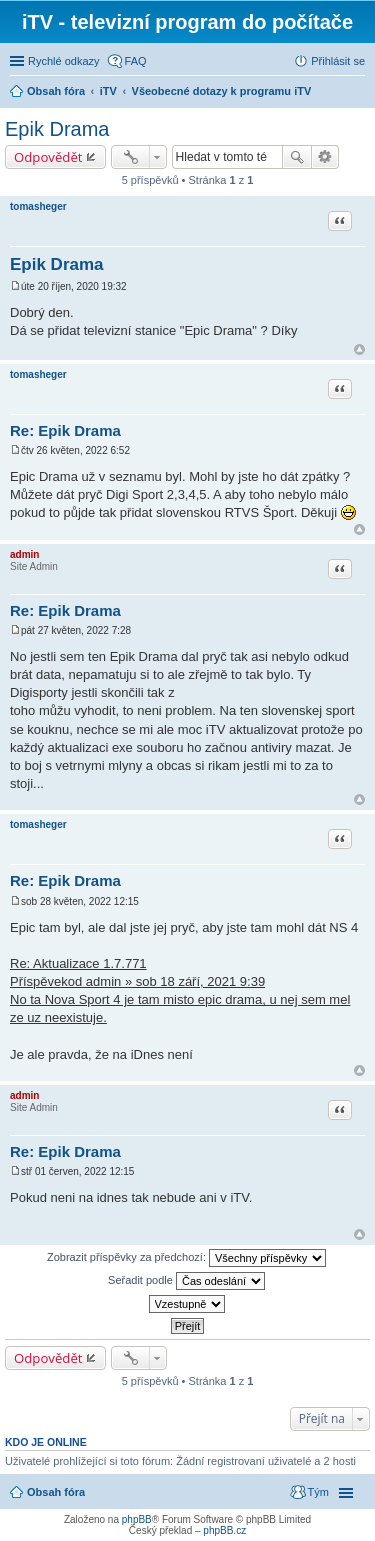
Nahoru (359, 349)
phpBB (137, 1519)
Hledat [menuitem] (357, 93)
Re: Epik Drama (65, 430)
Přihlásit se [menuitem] (338, 61)
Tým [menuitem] (318, 1492)
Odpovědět (48, 157)
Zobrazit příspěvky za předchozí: (186, 1258)
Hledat (297, 157)
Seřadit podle (186, 1281)
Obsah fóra (56, 1492)
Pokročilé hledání (325, 157)
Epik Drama (57, 129)
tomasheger (38, 206)
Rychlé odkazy (64, 61)
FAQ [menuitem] (136, 61)
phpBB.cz (224, 1530)
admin (24, 554)
